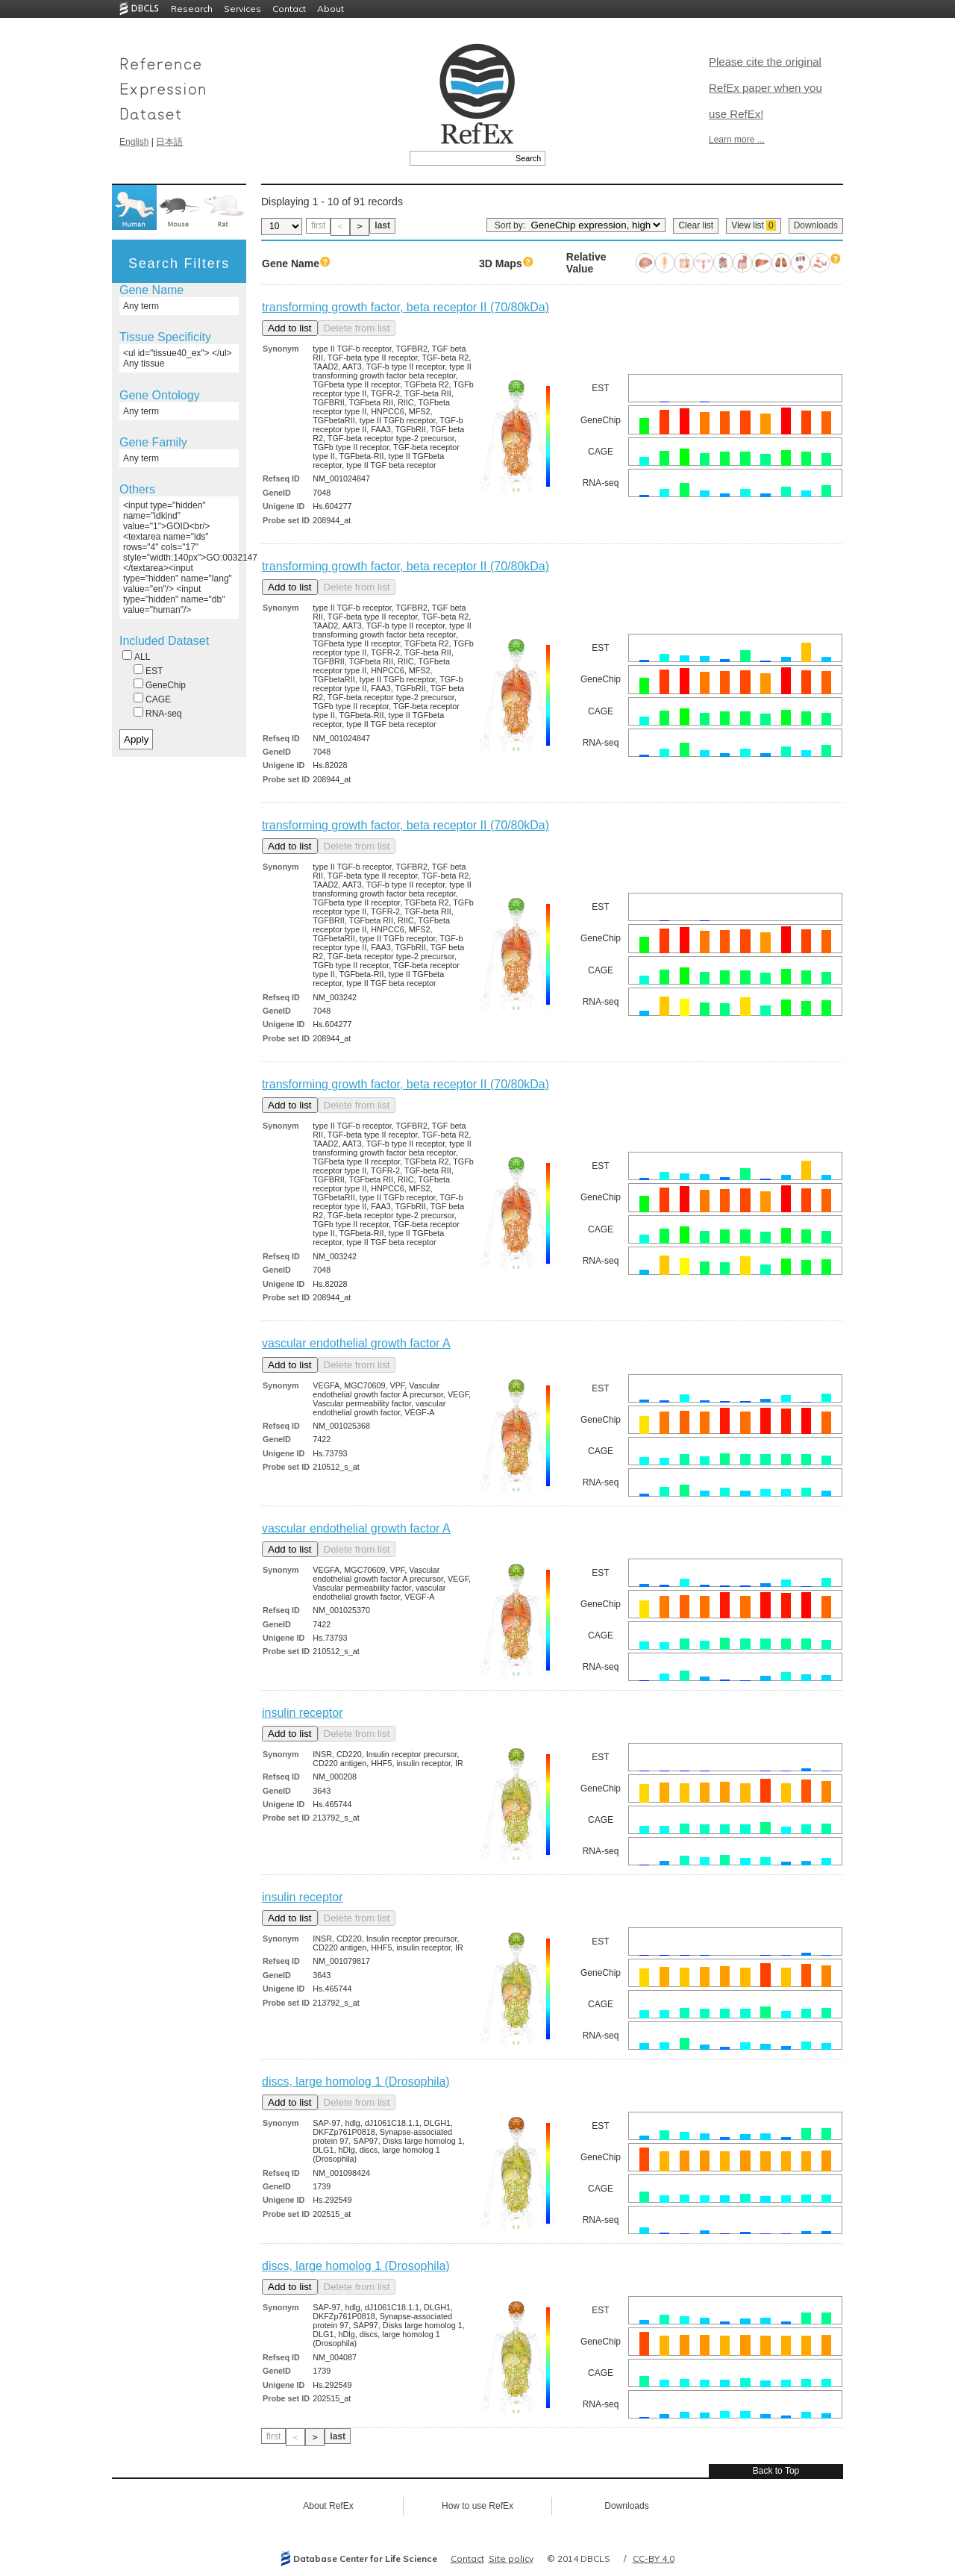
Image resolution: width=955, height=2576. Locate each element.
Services (242, 8)
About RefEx (328, 2506)
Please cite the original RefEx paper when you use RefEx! (765, 87)
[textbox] (460, 158)
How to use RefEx (477, 2506)
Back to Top (776, 2471)
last (382, 225)
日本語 (169, 142)
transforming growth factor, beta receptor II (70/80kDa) (405, 307)
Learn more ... (737, 139)
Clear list (695, 225)
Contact (289, 8)
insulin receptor (302, 1712)
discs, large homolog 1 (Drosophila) (356, 2081)
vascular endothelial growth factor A (356, 1343)
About (330, 8)
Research (192, 8)
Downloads (816, 225)
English (133, 142)
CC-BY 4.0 (653, 2558)
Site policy (511, 2558)
